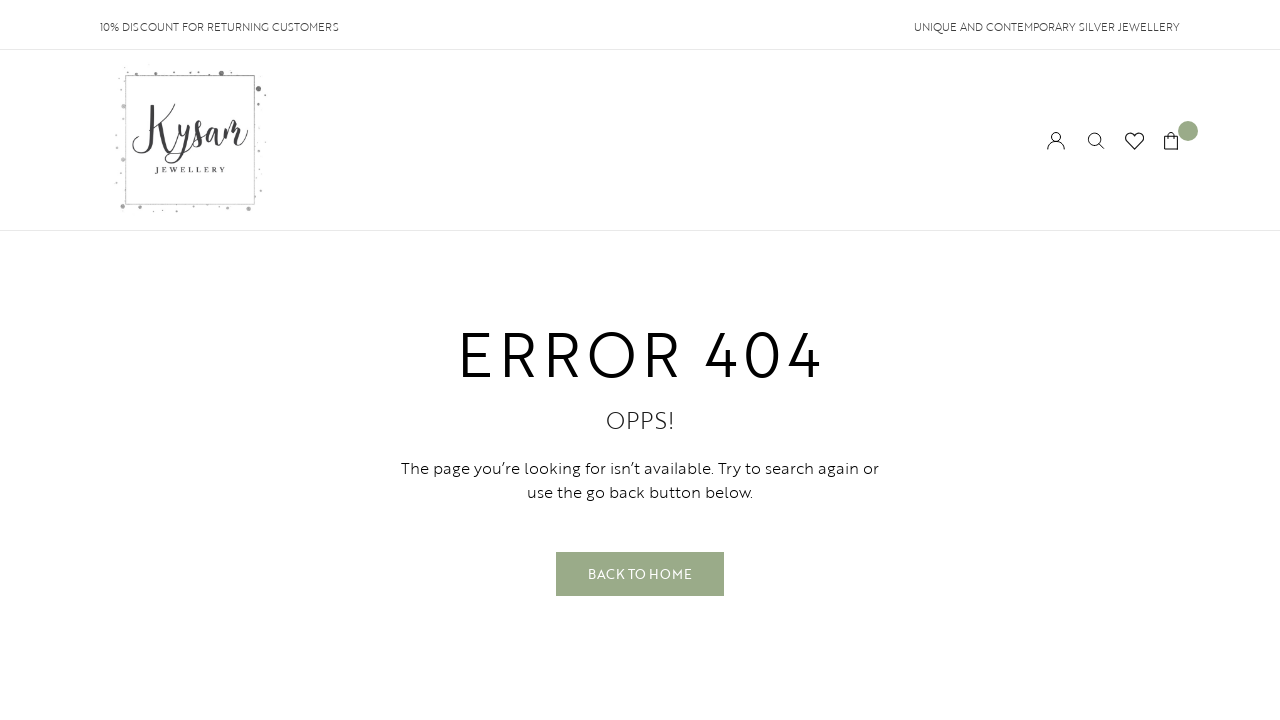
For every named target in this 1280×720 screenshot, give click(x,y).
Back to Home (640, 574)
